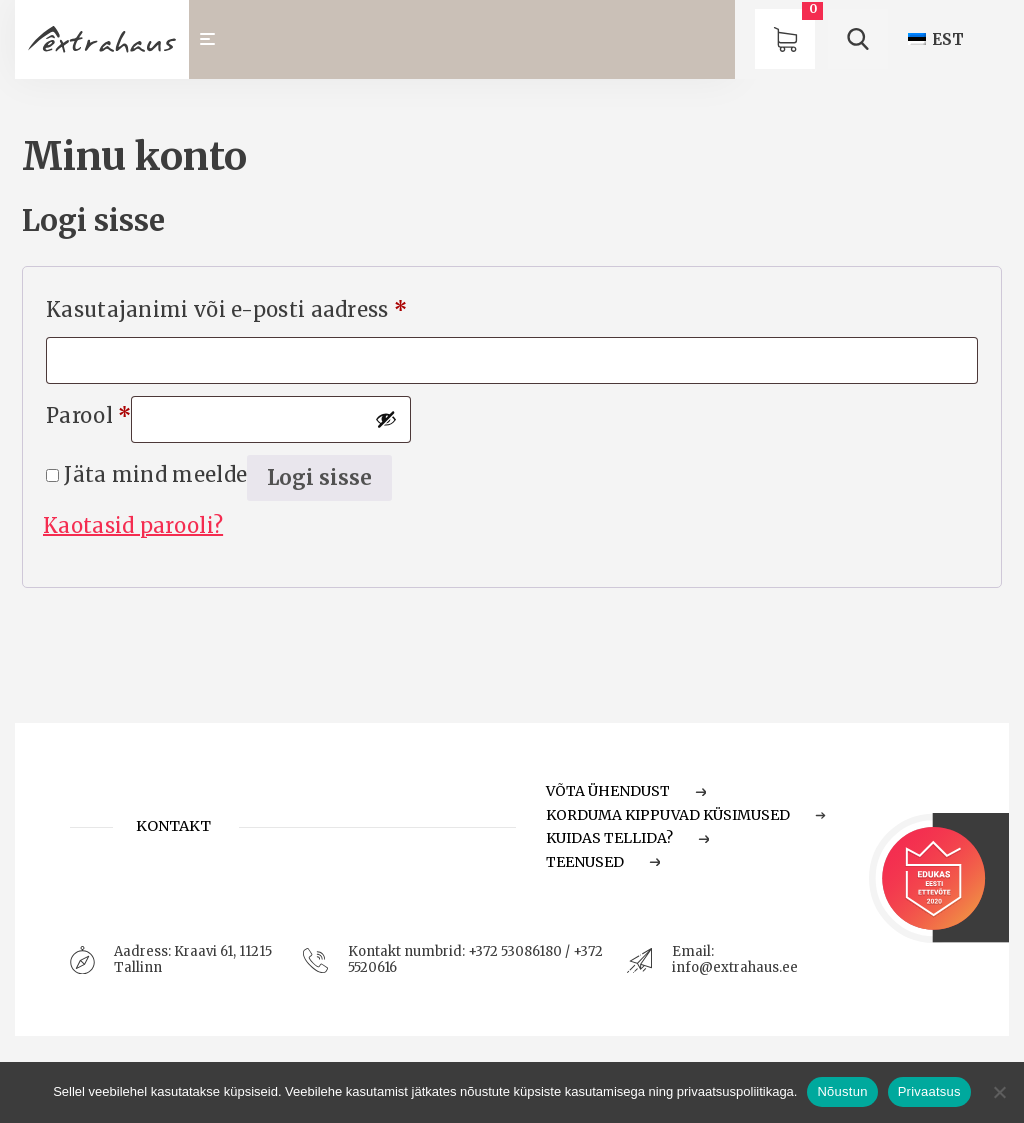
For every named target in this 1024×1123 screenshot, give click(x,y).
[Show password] (386, 419)
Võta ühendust (626, 791)
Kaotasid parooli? (133, 525)
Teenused (603, 862)
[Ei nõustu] (999, 1092)
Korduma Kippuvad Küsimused (686, 815)
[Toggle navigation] (216, 39)
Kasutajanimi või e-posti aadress (226, 306)
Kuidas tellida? (627, 838)
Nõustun (842, 1091)
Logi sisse (319, 477)
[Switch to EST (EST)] (936, 39)
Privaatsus (929, 1091)
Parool (88, 412)
